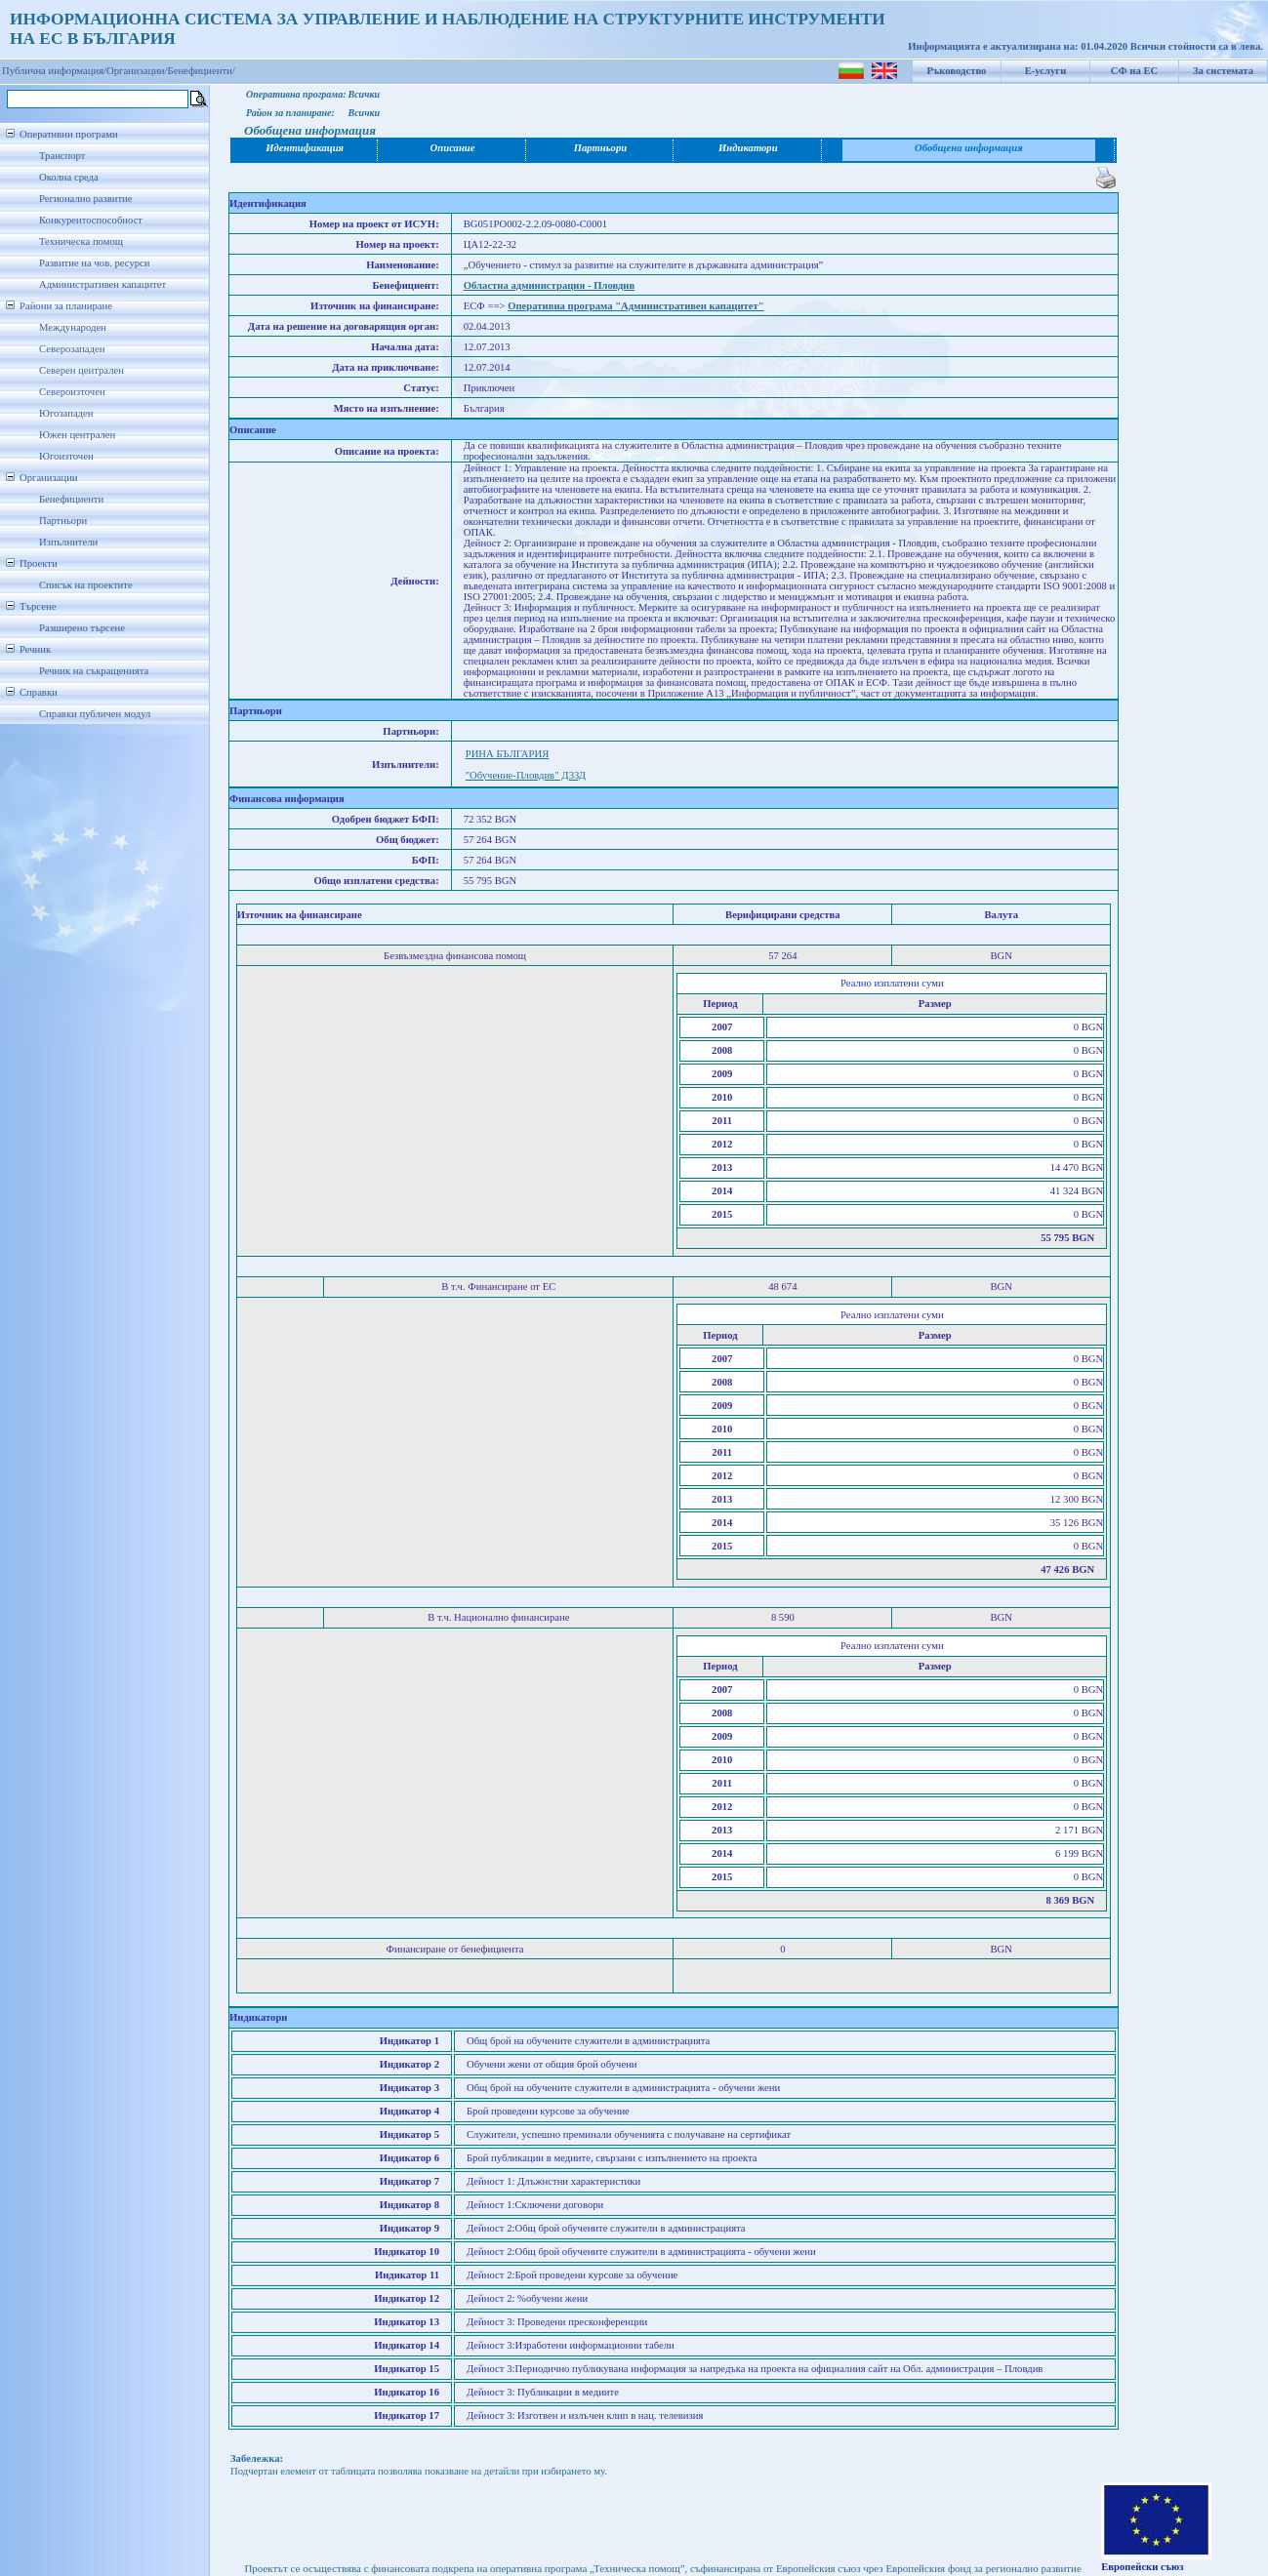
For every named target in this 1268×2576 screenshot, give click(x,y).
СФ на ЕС (1134, 70)
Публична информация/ (54, 70)
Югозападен (66, 413)
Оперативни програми (69, 134)
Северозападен (71, 348)
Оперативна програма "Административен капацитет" (636, 306)
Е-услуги (1046, 70)
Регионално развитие (86, 198)
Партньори (63, 520)
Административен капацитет (102, 284)
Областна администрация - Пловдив (549, 285)
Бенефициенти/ (201, 70)
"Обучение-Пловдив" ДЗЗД (526, 775)
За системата (1223, 70)
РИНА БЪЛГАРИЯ (508, 753)
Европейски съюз (1142, 2566)
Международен (72, 327)
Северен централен (81, 370)
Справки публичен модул (94, 713)
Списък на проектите (86, 585)
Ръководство (957, 70)
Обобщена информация (969, 147)
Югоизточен (66, 456)
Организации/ (137, 70)
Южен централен (77, 434)
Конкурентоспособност (91, 220)
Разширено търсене (82, 628)
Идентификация (305, 147)
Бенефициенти (71, 499)
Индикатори (748, 147)
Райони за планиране (66, 306)
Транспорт (62, 155)
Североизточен (72, 391)
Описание (452, 147)
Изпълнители (68, 542)
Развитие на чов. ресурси (94, 263)
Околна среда (69, 177)
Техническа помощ (81, 241)
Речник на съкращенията (93, 670)
